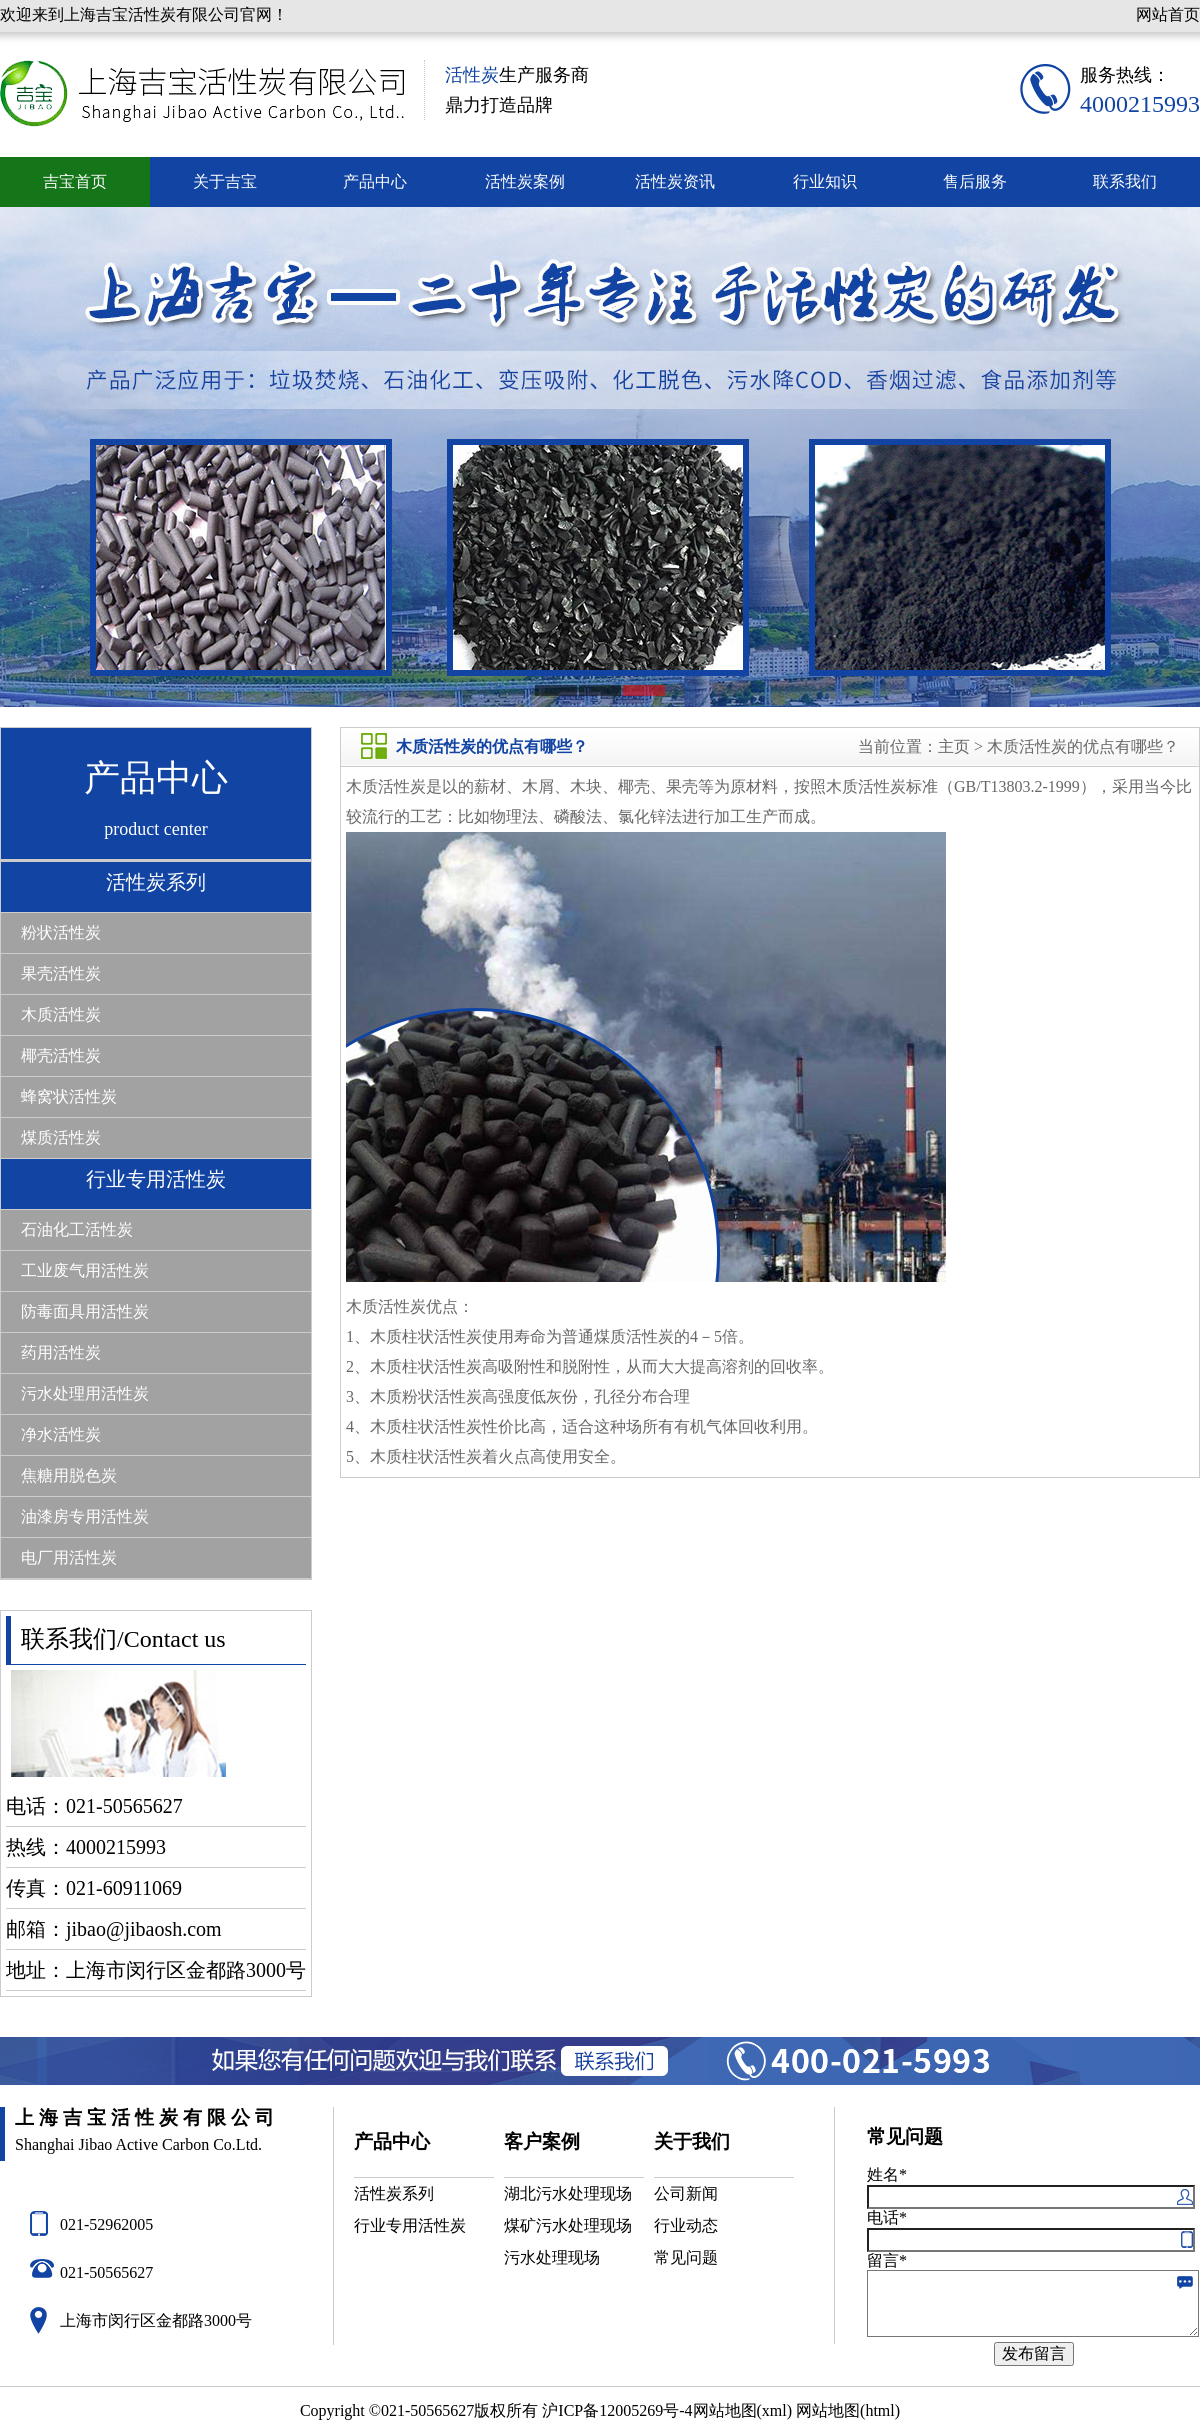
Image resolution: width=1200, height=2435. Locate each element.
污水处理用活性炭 (85, 1393)
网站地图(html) (848, 2410)
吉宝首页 (75, 181)
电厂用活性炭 (69, 1557)
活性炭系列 (156, 882)
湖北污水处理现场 (568, 2193)
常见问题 (686, 2257)
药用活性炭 (61, 1352)
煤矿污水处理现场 (568, 2225)
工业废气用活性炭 (85, 1270)
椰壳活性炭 (61, 1055)
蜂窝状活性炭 (69, 1096)
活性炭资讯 (675, 181)
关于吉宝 (225, 181)
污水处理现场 (552, 2257)
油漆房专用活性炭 (85, 1516)
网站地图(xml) (743, 2410)
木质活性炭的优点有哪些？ (1081, 746)
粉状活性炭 (61, 932)
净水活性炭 (61, 1434)
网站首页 (1168, 14)
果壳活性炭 (61, 973)
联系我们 (1125, 181)
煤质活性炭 (61, 1137)
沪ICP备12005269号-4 (617, 2410)
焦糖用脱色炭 (69, 1475)
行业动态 (686, 2225)
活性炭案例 (525, 181)
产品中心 (375, 181)
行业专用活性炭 (156, 1179)
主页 (954, 746)
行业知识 (825, 181)
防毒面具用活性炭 (85, 1311)
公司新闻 (686, 2193)
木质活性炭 (61, 1014)
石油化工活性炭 (77, 1229)
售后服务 (975, 181)
